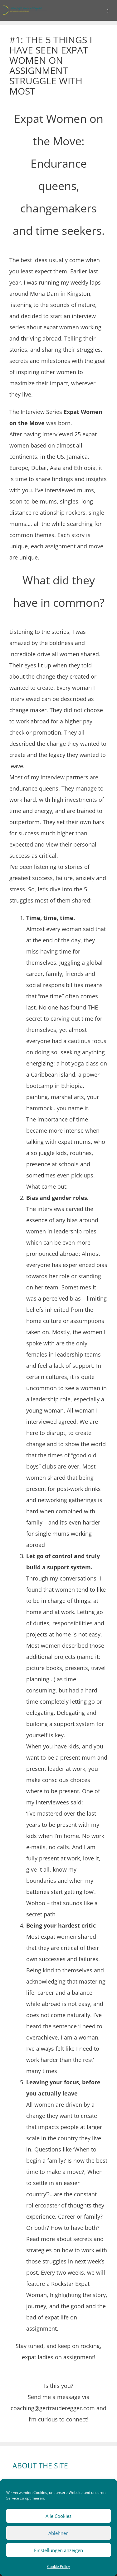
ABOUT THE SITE (40, 2466)
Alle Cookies (58, 2516)
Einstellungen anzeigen (58, 2550)
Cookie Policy (58, 2566)
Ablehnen (58, 2533)
